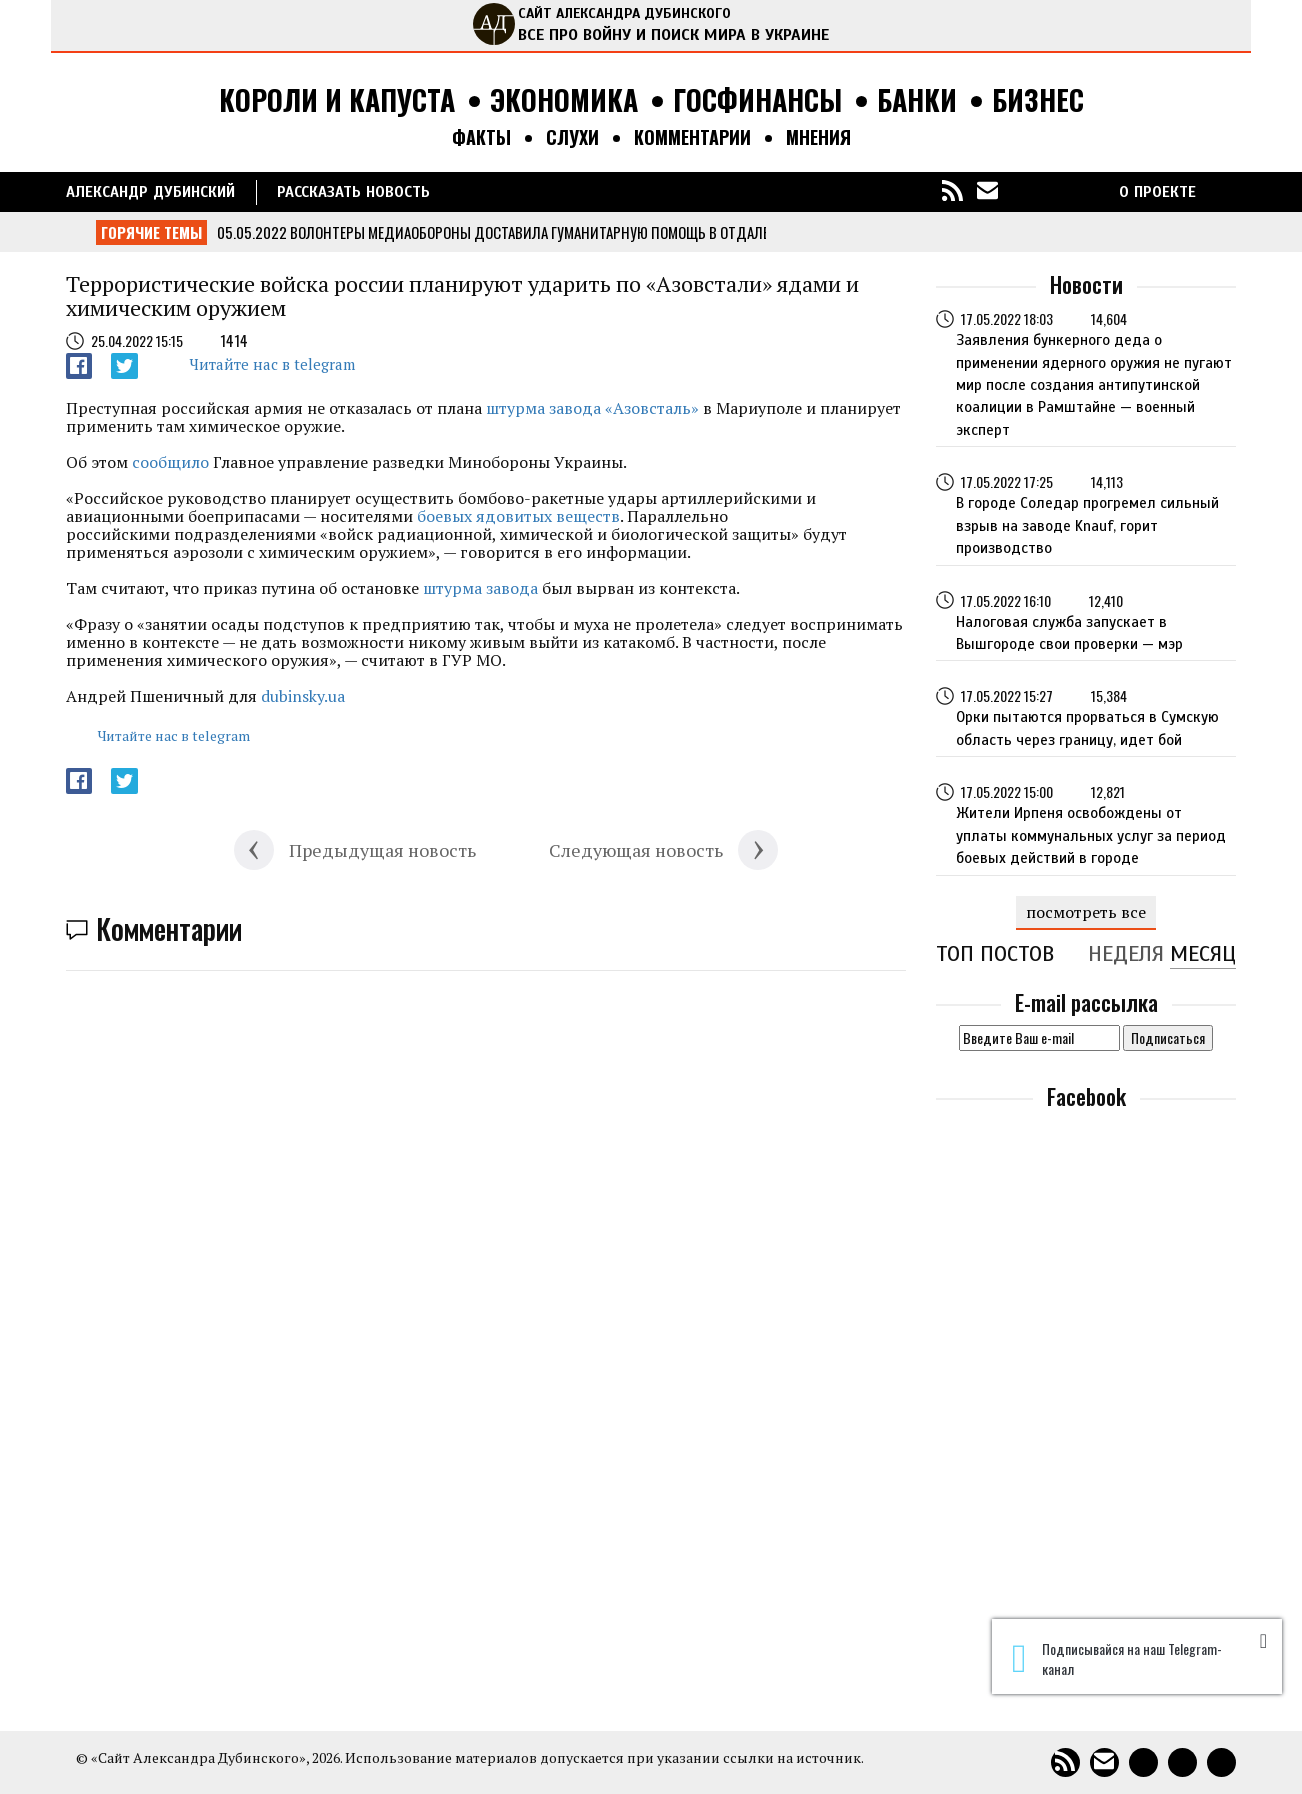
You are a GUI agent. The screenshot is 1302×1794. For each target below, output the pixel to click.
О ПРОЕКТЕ (1157, 192)
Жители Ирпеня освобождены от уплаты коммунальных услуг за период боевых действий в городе (1091, 835)
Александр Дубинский (150, 192)
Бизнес (1038, 100)
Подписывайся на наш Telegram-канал (1117, 1659)
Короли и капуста (337, 100)
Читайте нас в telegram (272, 364)
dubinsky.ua (303, 696)
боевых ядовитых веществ (518, 516)
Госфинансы (757, 100)
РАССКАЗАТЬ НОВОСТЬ (353, 192)
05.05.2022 (252, 232)
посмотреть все (1086, 912)
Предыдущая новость (382, 850)
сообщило (170, 462)
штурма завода (480, 588)
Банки (917, 100)
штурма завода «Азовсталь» (592, 408)
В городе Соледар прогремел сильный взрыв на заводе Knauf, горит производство (1087, 525)
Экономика (564, 100)
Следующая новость (636, 850)
